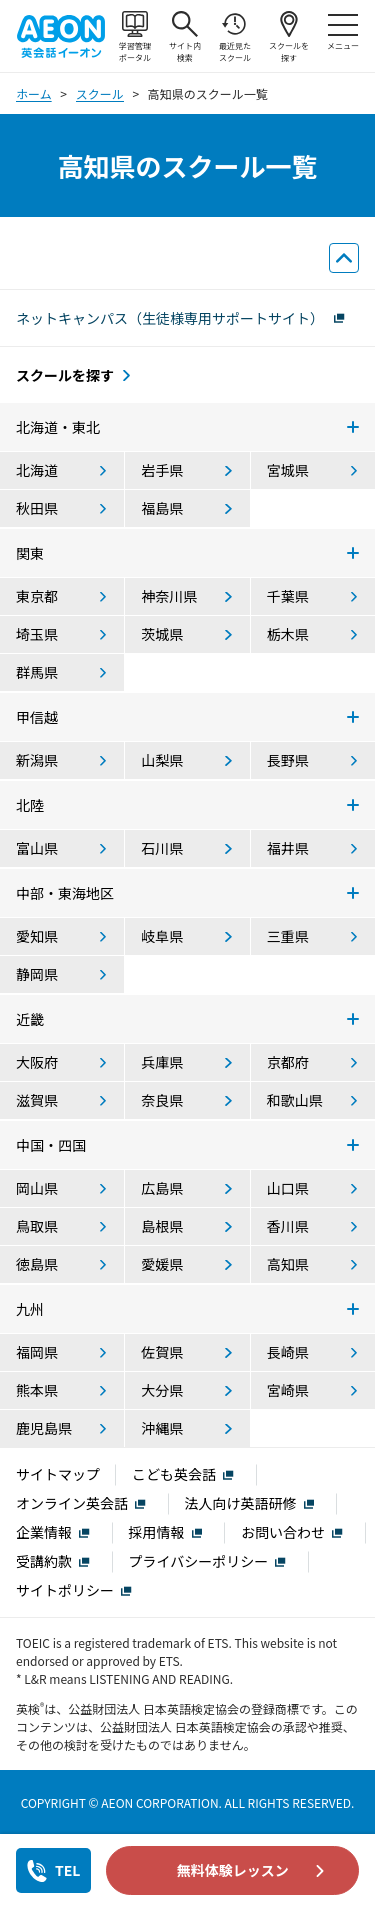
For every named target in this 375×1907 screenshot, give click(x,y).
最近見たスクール (235, 37)
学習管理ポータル (135, 37)
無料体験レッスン (233, 1870)
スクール (100, 93)
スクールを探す (289, 37)
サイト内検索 (185, 37)
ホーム (34, 93)
